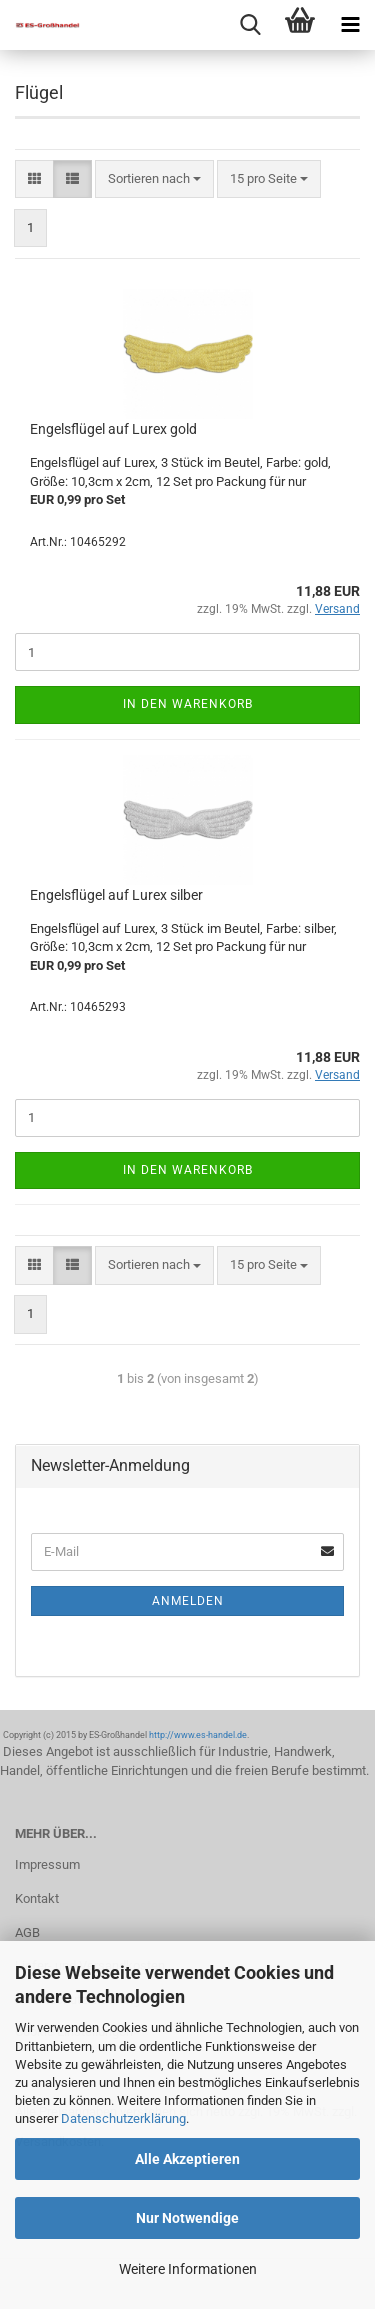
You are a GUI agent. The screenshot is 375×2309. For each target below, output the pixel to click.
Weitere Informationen (188, 2269)
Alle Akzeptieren (187, 2159)
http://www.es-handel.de (198, 1735)
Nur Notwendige (187, 2218)
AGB (27, 1932)
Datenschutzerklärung (123, 2118)
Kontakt (37, 1898)
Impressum (47, 1864)
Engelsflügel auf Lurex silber (116, 895)
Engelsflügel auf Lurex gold (113, 429)
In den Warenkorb (188, 704)
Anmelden (188, 1601)
